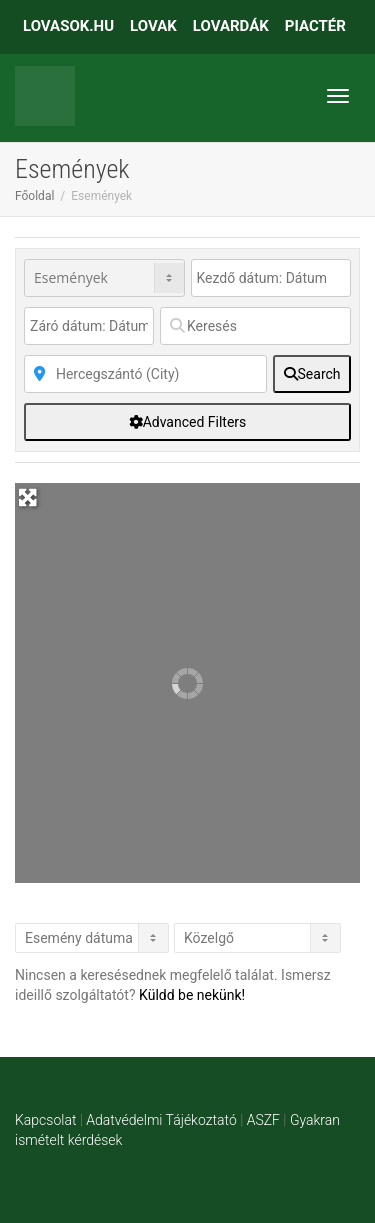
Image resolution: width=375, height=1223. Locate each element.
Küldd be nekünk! (192, 995)
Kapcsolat (45, 1120)
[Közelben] (145, 374)
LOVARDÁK (231, 26)
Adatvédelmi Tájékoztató (161, 1120)
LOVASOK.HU (68, 26)
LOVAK (153, 26)
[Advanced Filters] (187, 422)
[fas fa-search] (312, 374)
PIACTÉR (315, 26)
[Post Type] (104, 278)
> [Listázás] (92, 938)
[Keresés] (255, 326)
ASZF (263, 1120)
